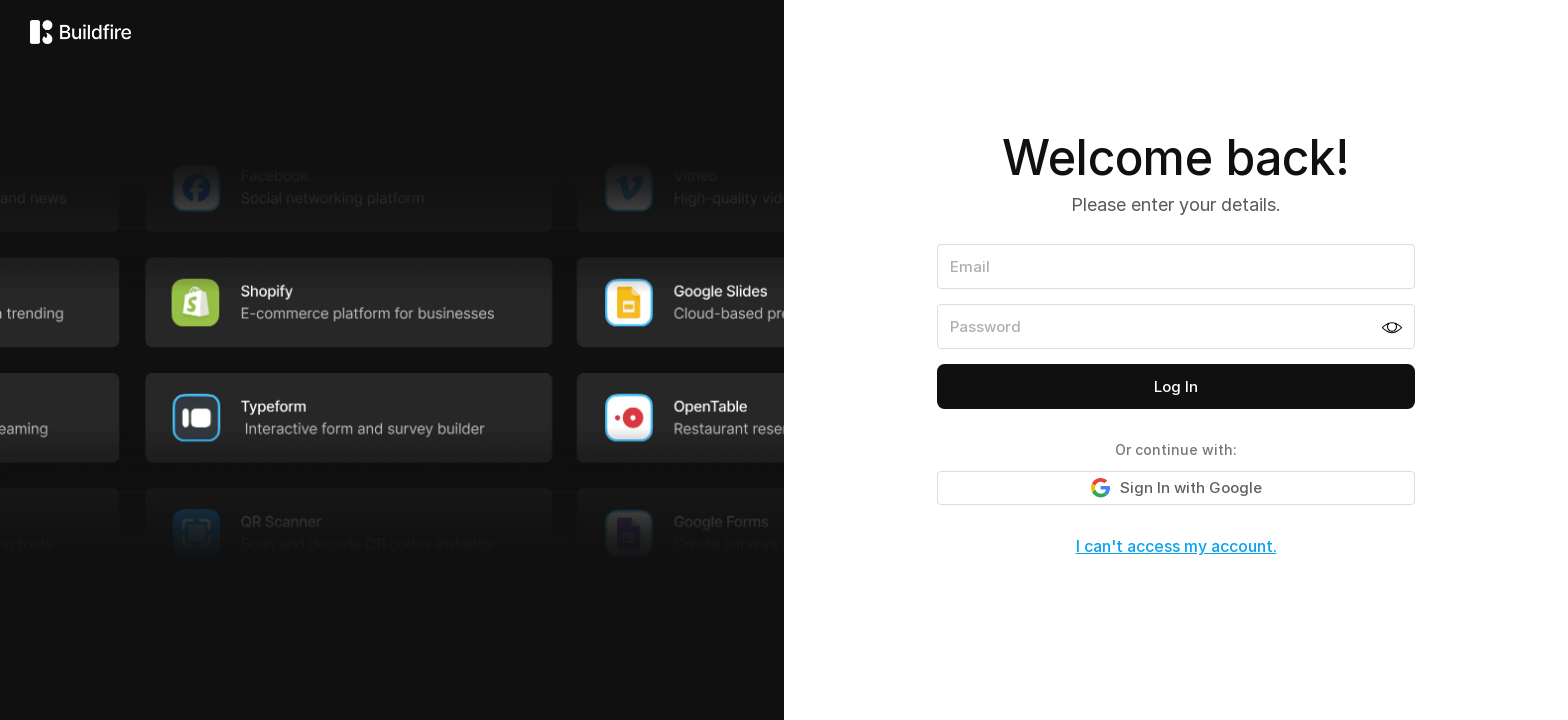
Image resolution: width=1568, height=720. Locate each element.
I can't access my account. (1176, 546)
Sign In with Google (1176, 488)
